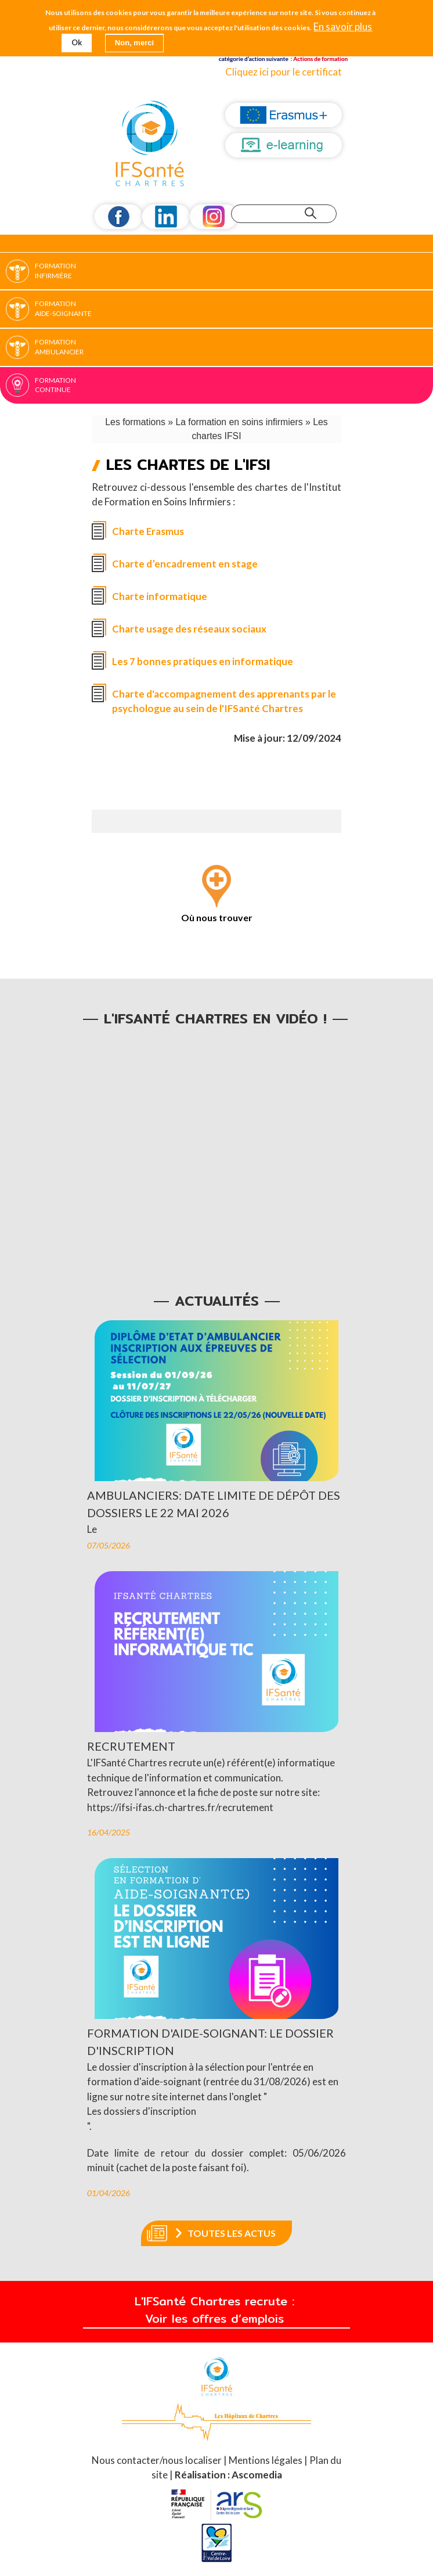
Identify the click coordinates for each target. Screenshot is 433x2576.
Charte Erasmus (148, 531)
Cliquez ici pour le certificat (283, 72)
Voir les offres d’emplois (216, 2319)
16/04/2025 (108, 1833)
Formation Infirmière (55, 270)
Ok (76, 42)
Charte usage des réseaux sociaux (189, 629)
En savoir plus (342, 27)
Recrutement (131, 1747)
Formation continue (55, 385)
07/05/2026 (108, 1546)
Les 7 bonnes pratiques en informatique (202, 661)
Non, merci (134, 42)
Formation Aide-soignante (63, 308)
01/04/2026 (108, 2193)
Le (92, 1529)
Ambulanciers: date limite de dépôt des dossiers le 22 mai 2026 (213, 1504)
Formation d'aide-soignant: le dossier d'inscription (210, 2042)
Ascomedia (257, 2475)
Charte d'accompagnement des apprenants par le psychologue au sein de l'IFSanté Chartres (224, 701)
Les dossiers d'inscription (141, 2112)
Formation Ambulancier (59, 346)
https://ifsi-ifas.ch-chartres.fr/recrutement (180, 1807)
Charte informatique (159, 596)
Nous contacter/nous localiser (157, 2461)
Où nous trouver (216, 917)
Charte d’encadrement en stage (185, 564)
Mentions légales (265, 2461)
